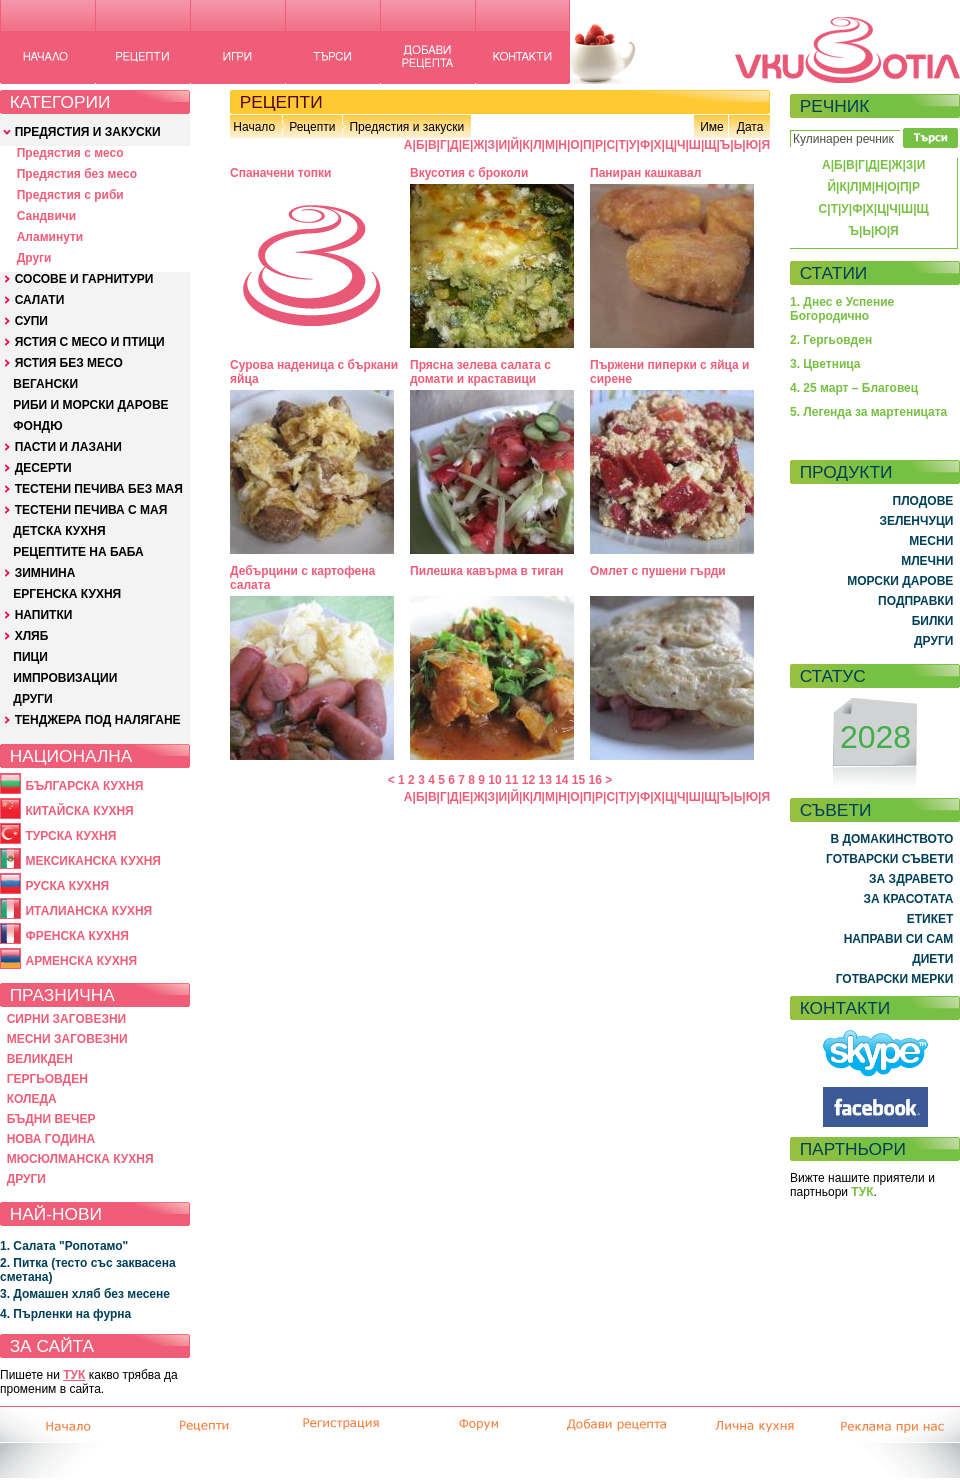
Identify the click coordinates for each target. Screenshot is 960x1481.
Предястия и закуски (406, 127)
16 (595, 780)
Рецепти (312, 127)
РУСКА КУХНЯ (67, 886)
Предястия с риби (70, 195)
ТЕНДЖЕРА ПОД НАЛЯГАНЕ (98, 720)
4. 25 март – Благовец (854, 388)
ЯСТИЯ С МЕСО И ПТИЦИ (90, 342)
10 (494, 780)
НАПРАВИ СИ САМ (899, 939)
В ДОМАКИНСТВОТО (891, 839)
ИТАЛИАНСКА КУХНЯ (88, 911)
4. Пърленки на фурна (65, 1314)
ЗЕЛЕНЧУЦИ (916, 521)
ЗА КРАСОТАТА (909, 899)
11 (511, 780)
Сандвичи (46, 216)
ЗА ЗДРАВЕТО (911, 879)
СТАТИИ (834, 273)
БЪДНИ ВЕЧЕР (51, 1119)
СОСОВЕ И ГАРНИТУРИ (84, 279)
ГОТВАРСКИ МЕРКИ (895, 979)
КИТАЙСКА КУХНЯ (79, 811)
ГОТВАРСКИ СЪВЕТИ (889, 859)
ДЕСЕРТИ (43, 468)
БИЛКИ (933, 621)
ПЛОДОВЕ (923, 501)
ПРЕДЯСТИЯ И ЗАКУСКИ (88, 132)
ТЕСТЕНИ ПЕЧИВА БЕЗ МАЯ (99, 489)
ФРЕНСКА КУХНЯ (76, 936)
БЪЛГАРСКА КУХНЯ (84, 786)
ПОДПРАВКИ (915, 601)
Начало (254, 127)
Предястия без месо (77, 174)
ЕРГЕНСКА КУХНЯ (67, 594)
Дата (750, 127)
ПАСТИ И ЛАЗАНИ (68, 447)
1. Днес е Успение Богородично (842, 309)
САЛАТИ (40, 300)
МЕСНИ (931, 541)
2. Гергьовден (831, 340)
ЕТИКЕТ (930, 919)
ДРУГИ (32, 699)
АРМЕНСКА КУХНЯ (81, 961)
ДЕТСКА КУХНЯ (59, 531)
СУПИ (31, 321)
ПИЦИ (30, 657)
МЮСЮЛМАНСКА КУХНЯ (80, 1159)
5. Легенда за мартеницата (868, 412)
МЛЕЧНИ (927, 561)
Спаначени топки (281, 173)
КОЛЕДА (32, 1099)
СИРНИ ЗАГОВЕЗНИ (67, 1019)
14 (561, 780)
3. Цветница (825, 364)
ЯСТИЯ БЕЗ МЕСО (69, 363)
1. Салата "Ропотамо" (64, 1246)
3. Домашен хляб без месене (85, 1294)
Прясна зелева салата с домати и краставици (480, 372)
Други (34, 258)
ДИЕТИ (932, 959)
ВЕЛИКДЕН (40, 1059)
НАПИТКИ (44, 615)
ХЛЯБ (32, 636)
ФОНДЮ (37, 426)
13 (544, 780)
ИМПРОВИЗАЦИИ (65, 678)
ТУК (74, 1375)
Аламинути (50, 237)
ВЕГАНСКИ (45, 384)
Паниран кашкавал (645, 173)
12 (528, 780)
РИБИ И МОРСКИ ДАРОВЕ (90, 405)
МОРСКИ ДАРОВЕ (900, 581)
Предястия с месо (70, 153)
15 (578, 780)
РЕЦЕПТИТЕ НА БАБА (78, 552)
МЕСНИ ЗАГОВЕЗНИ (67, 1039)
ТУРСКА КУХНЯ (70, 836)
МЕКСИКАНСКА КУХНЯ (93, 861)
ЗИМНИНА (45, 573)
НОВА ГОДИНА (51, 1139)
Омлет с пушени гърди (658, 571)
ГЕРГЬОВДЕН (47, 1079)
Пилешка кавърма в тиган (486, 571)
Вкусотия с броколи (469, 173)
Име (712, 127)
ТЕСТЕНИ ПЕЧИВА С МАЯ (91, 510)
